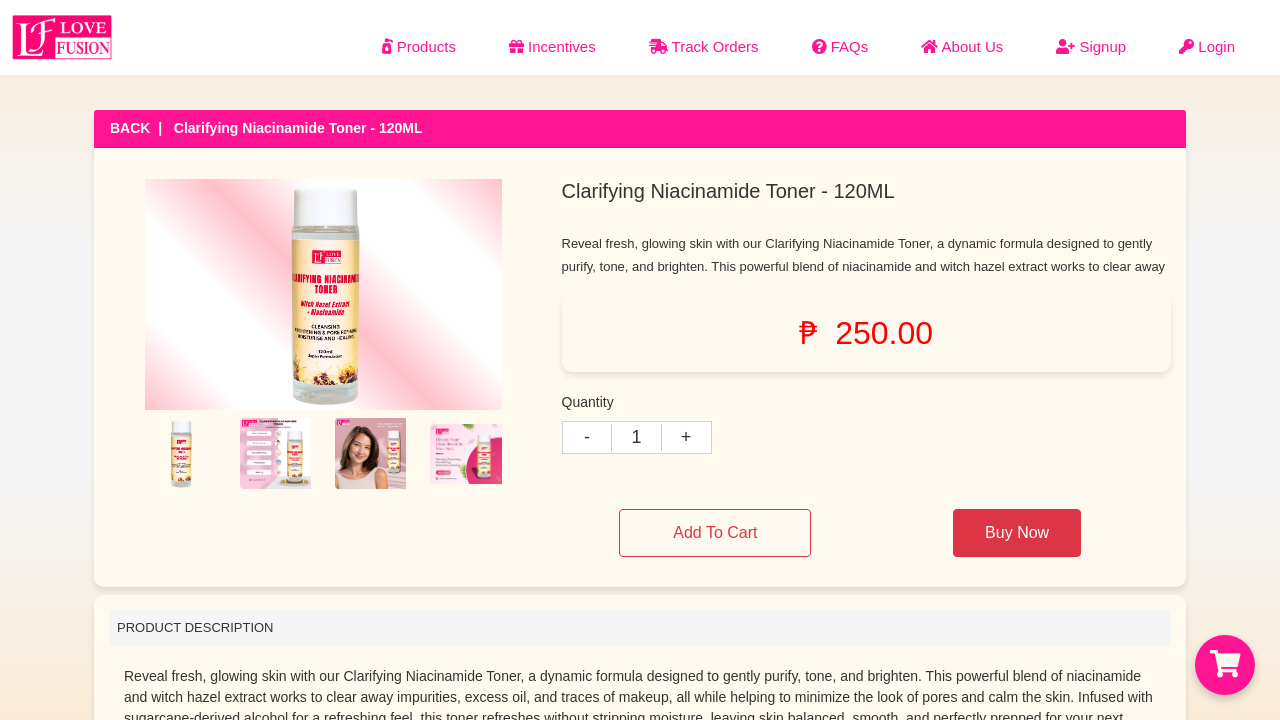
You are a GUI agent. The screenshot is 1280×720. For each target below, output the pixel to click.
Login (1207, 46)
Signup (1091, 46)
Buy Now (1017, 532)
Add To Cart (715, 532)
